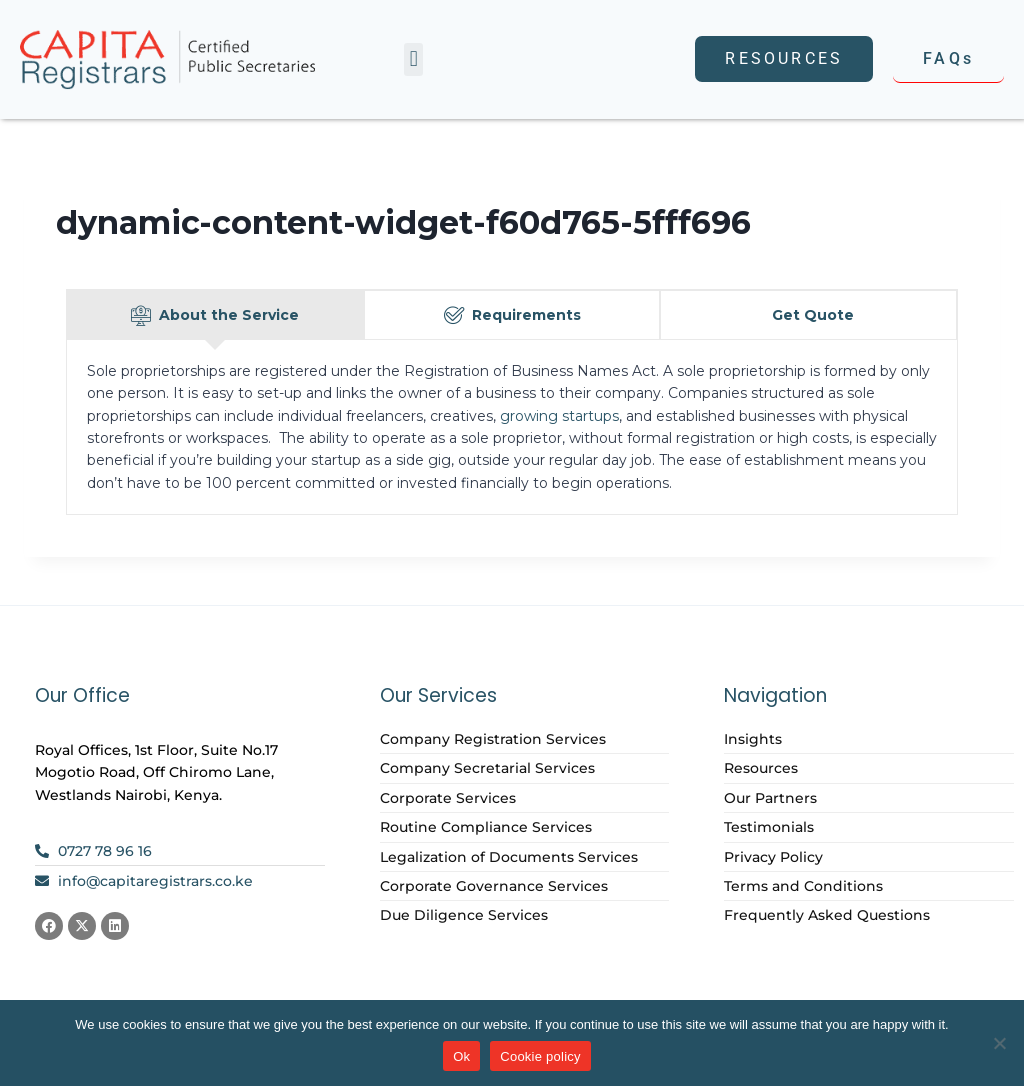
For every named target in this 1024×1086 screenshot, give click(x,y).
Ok (461, 1056)
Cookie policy (540, 1056)
